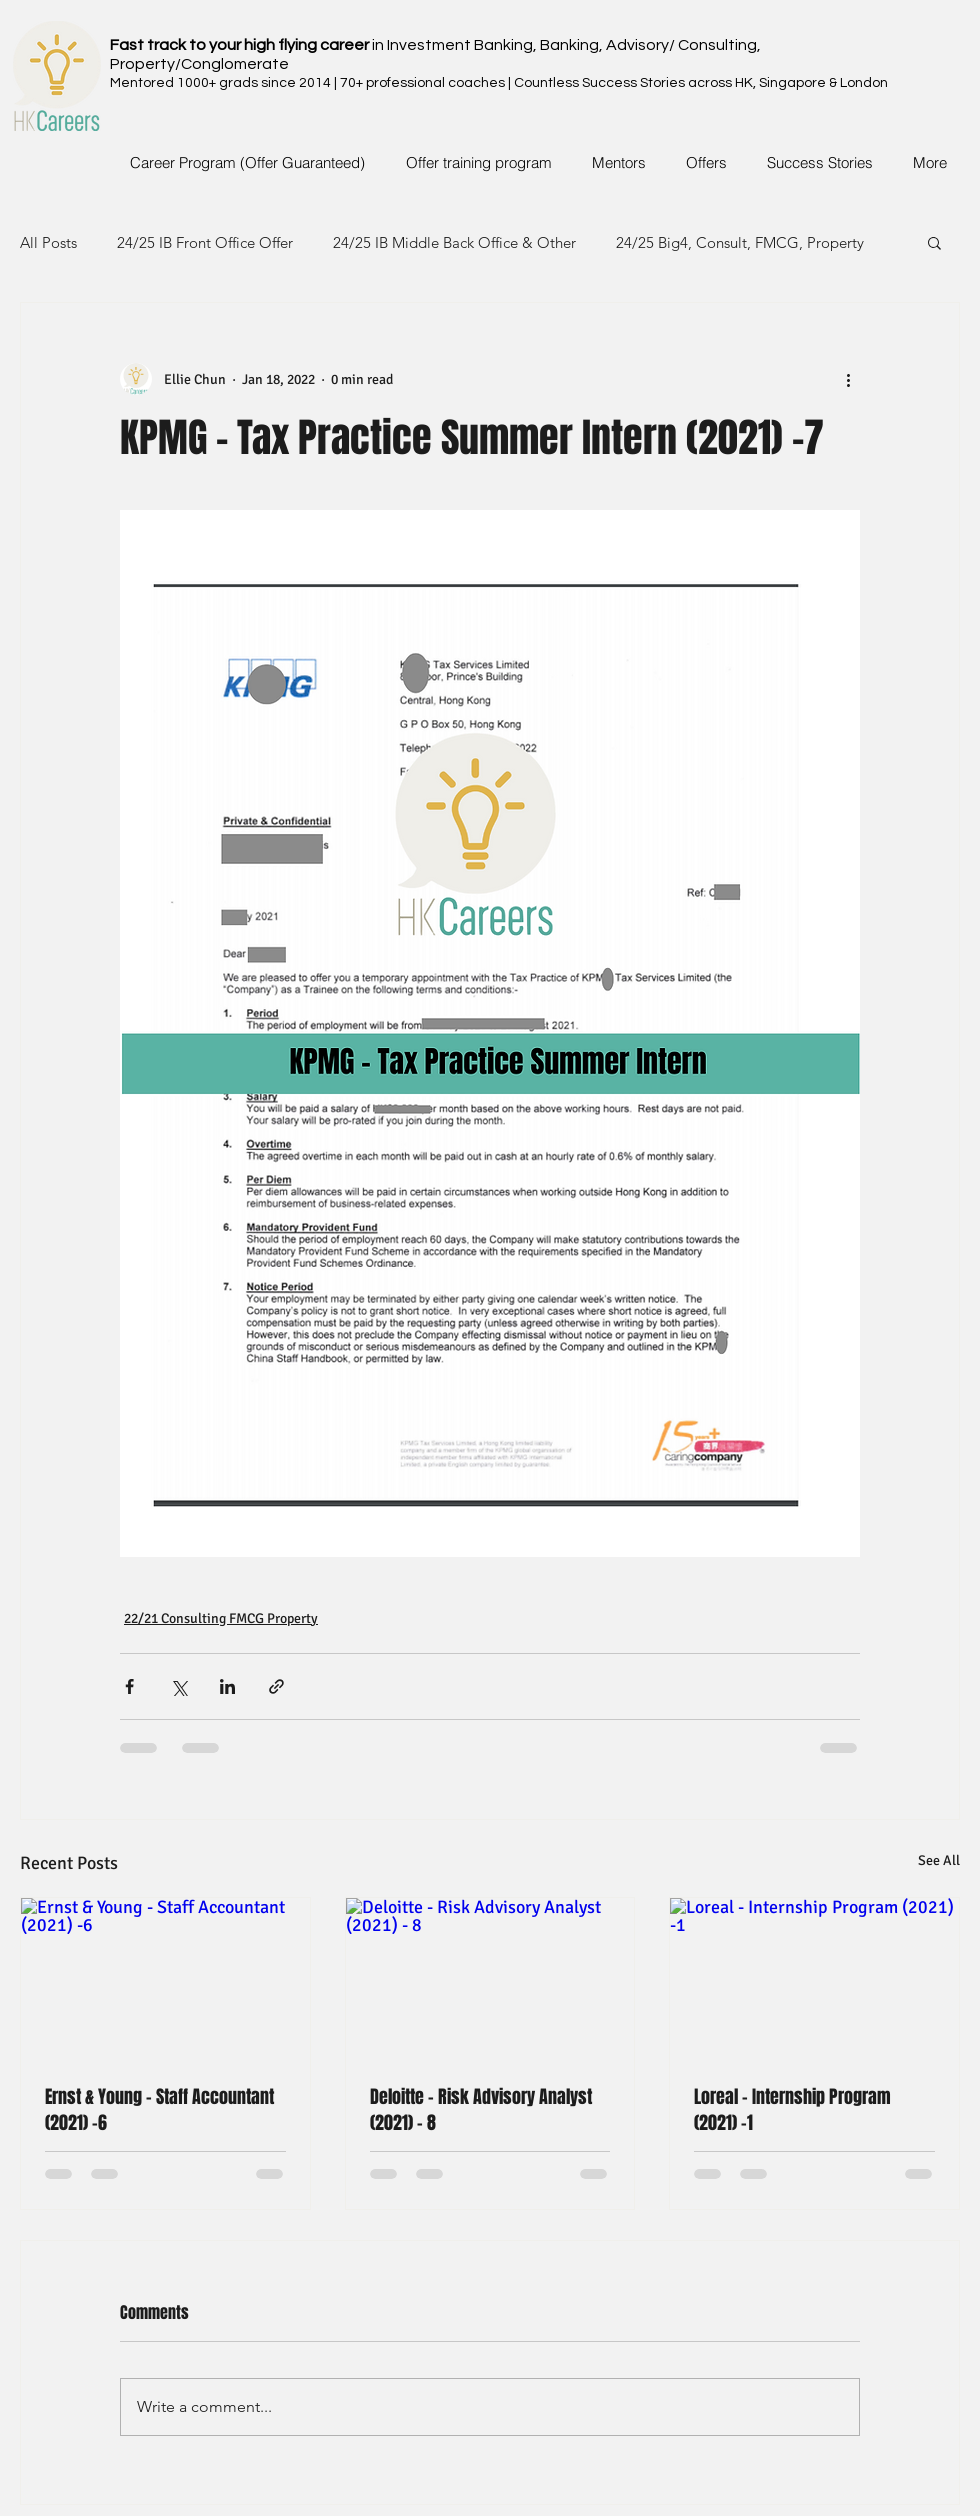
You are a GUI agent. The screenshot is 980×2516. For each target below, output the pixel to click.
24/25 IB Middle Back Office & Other (454, 242)
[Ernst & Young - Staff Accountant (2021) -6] (165, 1979)
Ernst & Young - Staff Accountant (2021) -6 (159, 2110)
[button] (934, 242)
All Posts (48, 242)
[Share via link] (276, 1686)
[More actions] (848, 379)
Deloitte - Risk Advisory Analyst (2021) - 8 (481, 2110)
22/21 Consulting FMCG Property (221, 1618)
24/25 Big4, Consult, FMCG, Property (740, 242)
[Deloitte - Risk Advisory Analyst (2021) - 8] (490, 1979)
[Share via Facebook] (129, 1686)
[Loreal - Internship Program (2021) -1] (814, 1979)
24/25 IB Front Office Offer (205, 242)
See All (939, 1860)
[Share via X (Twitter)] (178, 1686)
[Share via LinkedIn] (227, 1686)
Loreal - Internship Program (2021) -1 (792, 2110)
